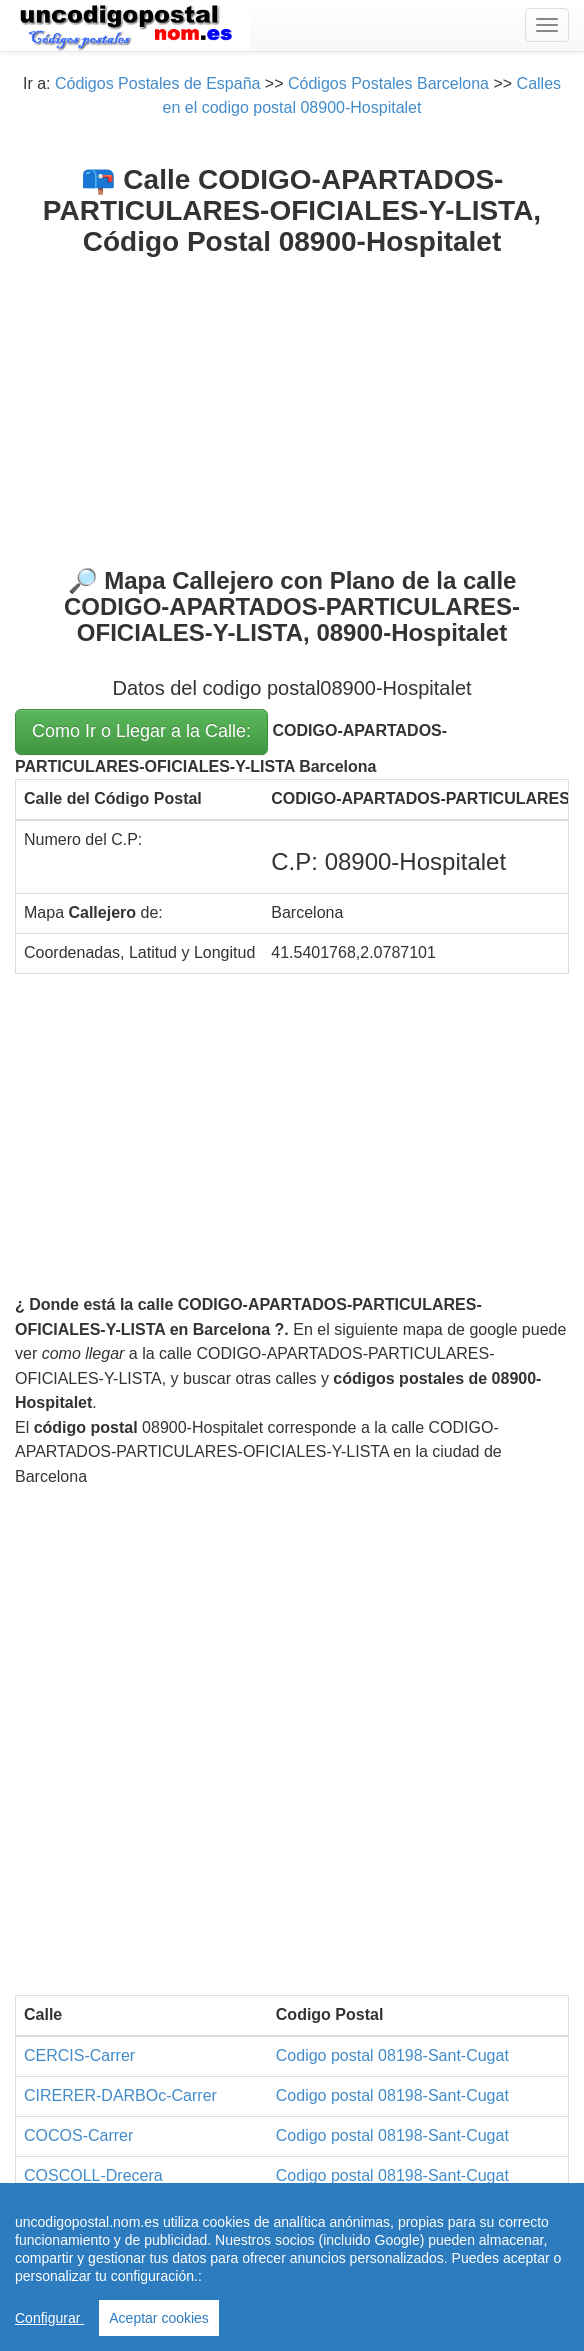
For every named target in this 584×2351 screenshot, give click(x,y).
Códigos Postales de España (157, 83)
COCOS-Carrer (78, 2135)
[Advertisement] (292, 408)
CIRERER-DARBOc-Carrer (120, 2095)
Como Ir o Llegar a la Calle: (141, 731)
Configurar (49, 2318)
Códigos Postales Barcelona (388, 83)
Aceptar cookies (159, 2318)
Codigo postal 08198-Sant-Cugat (392, 2055)
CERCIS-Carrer (79, 2055)
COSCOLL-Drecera (93, 2175)
